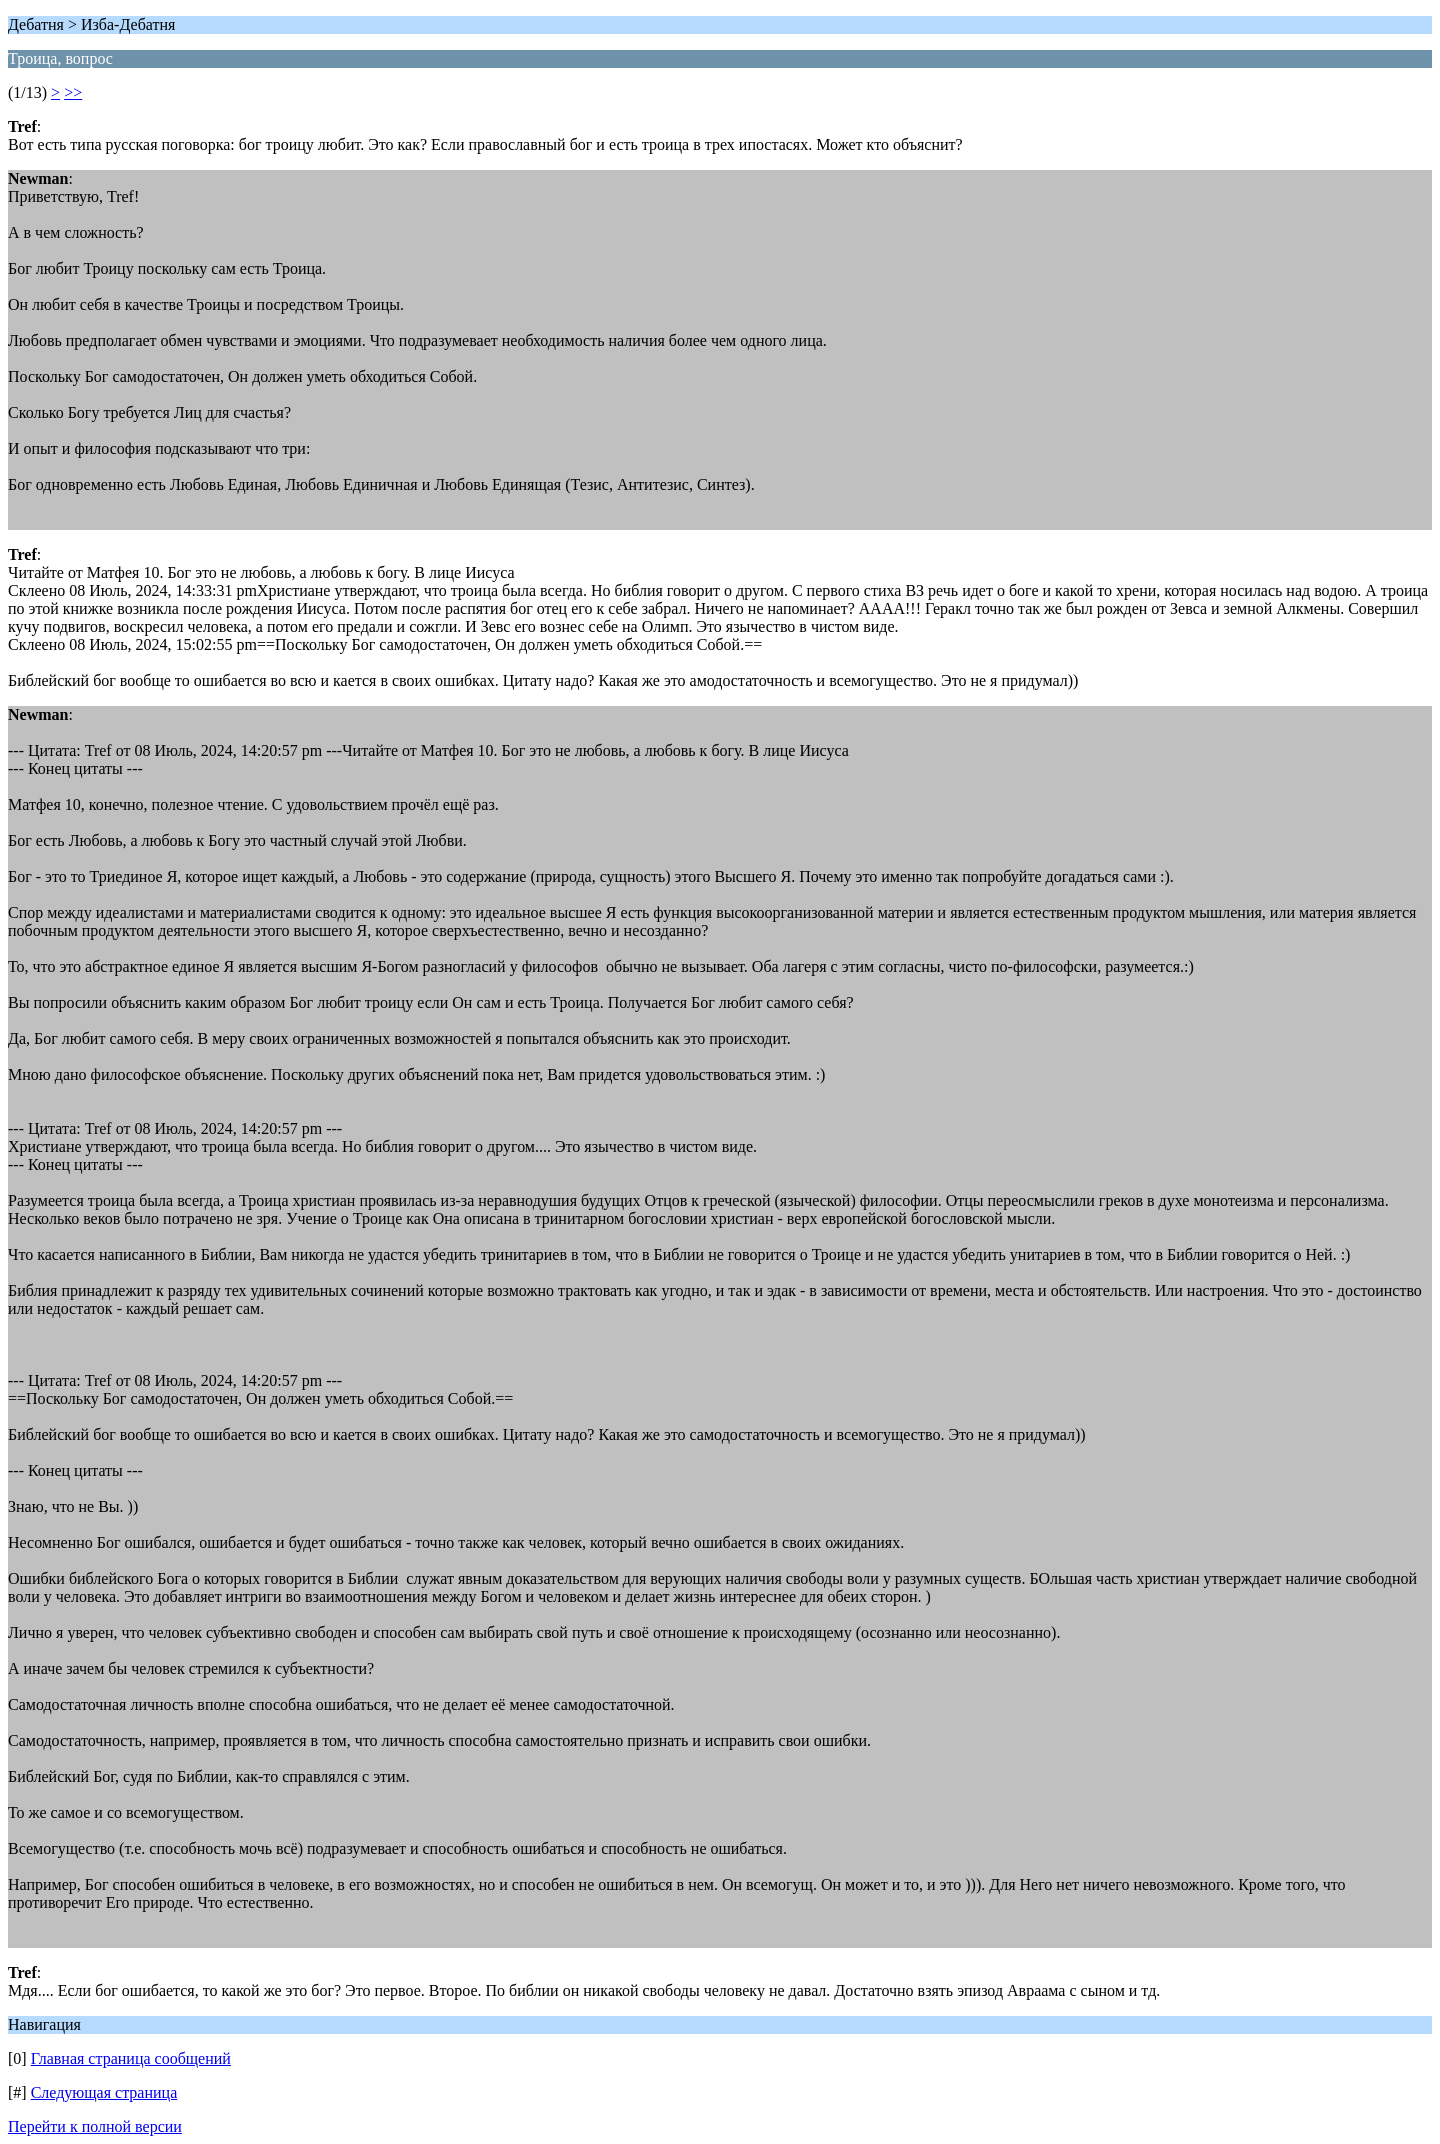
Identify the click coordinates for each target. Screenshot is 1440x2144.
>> (73, 92)
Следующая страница (104, 2092)
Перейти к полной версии (95, 2126)
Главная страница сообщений (131, 2058)
